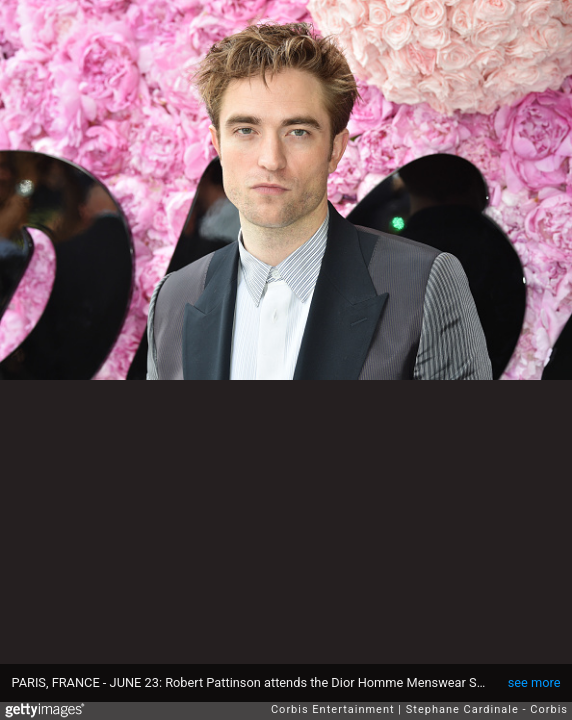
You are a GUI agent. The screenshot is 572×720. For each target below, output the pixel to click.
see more (534, 682)
